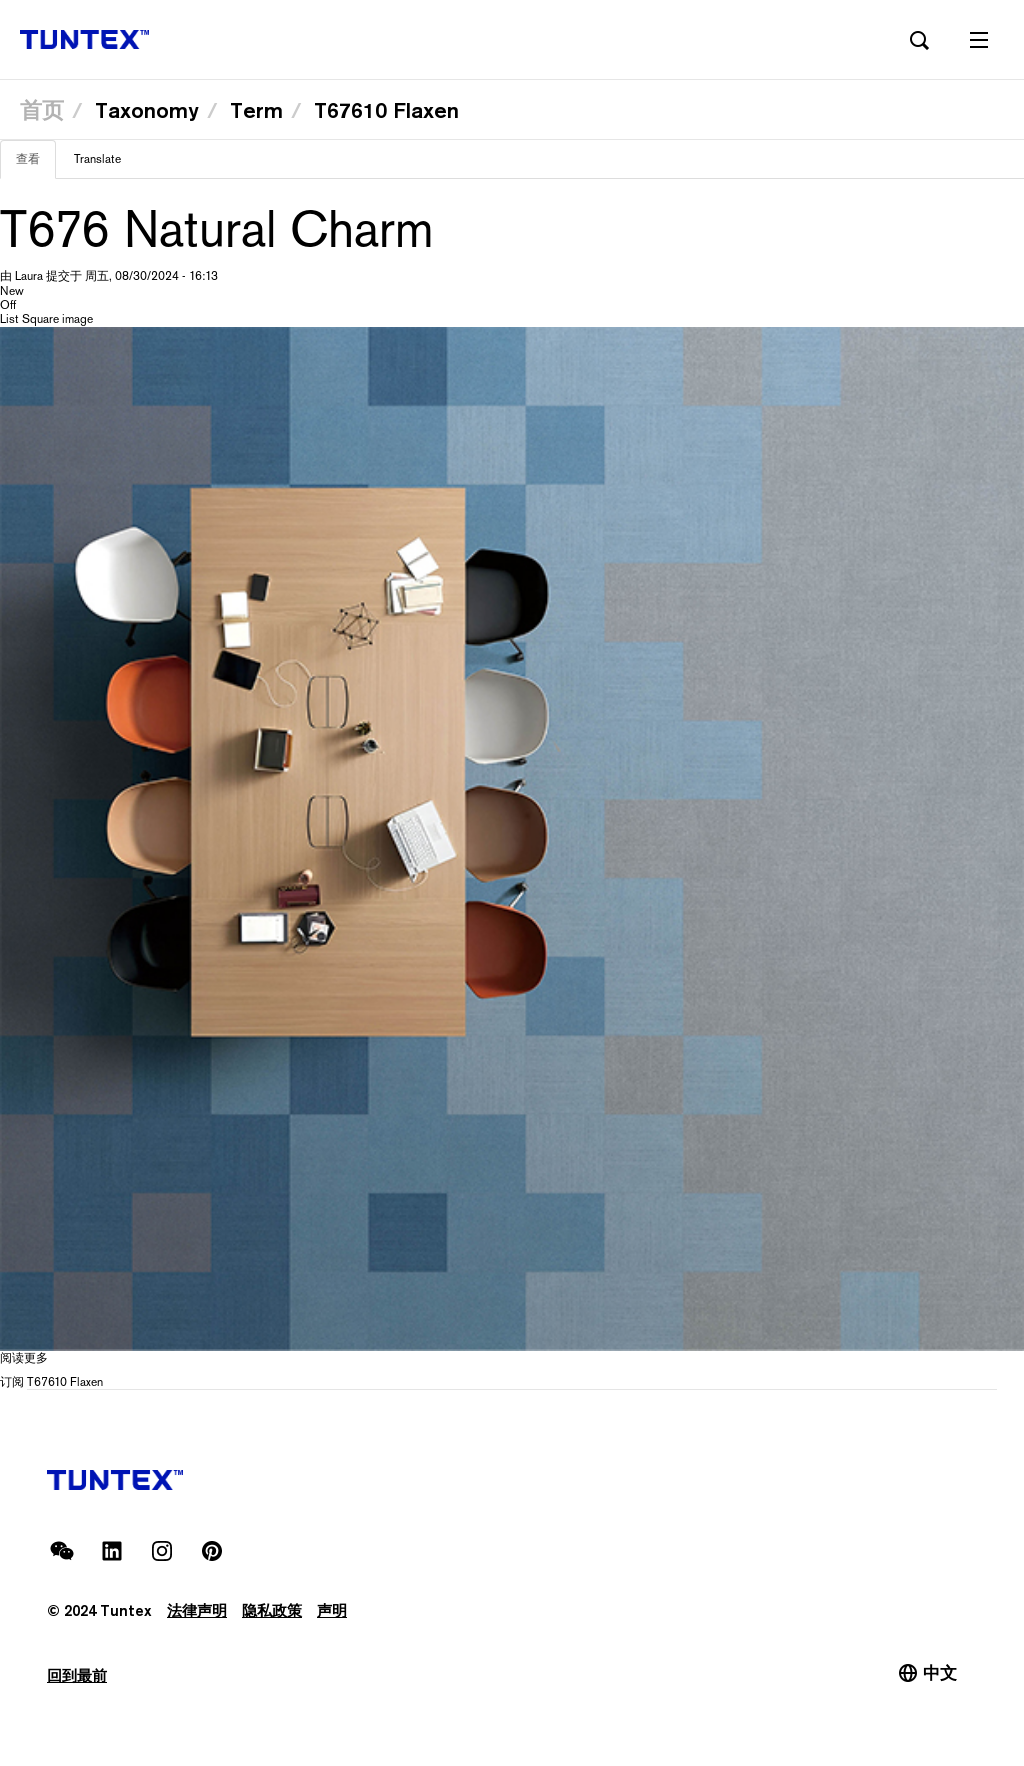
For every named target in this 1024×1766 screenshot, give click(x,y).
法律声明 (197, 1610)
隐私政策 (272, 1610)
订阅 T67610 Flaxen (51, 1382)
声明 (332, 1610)
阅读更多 (24, 1358)
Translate (97, 159)
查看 (36, 165)
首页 (42, 110)
